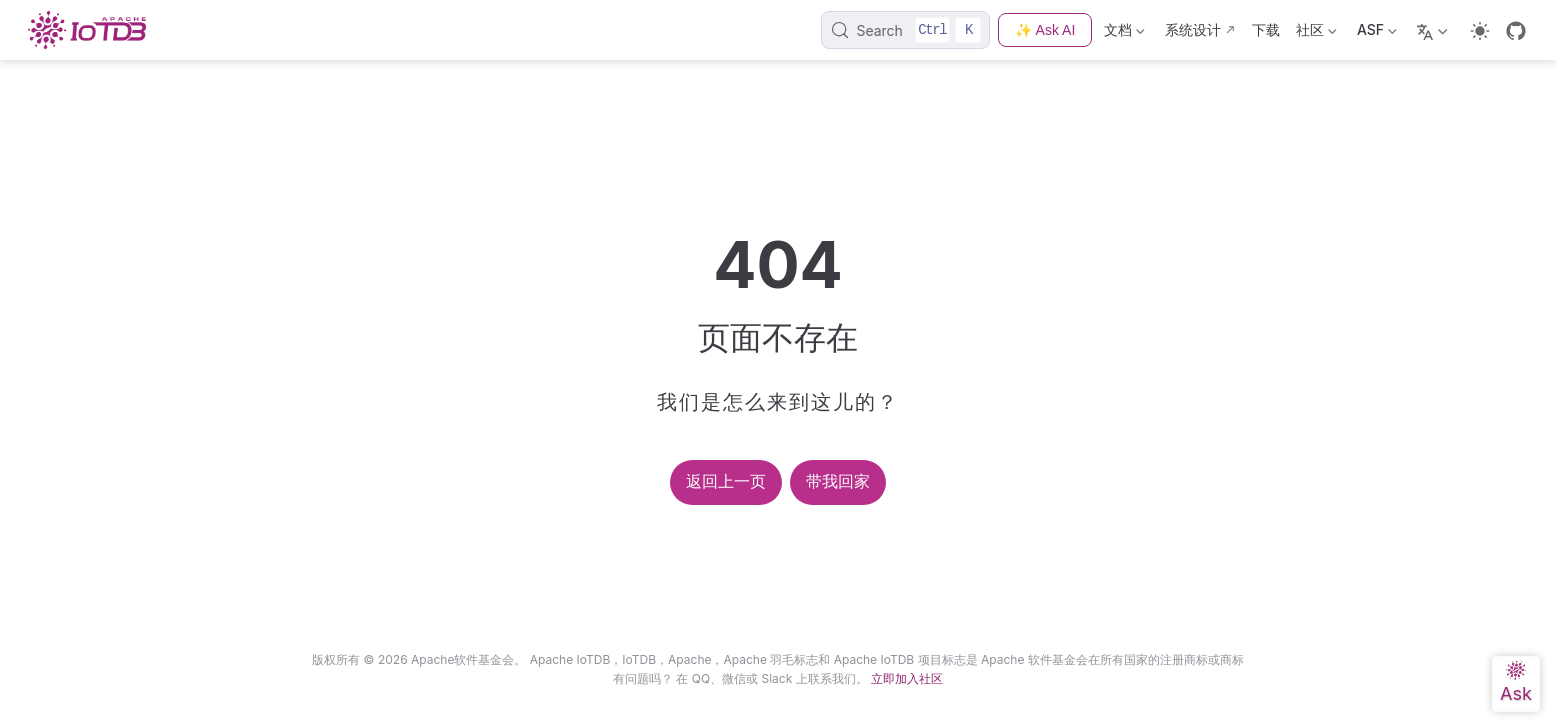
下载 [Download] (1266, 29)
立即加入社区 (907, 678)
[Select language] (1434, 30)
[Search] (905, 30)
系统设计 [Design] (1193, 29)
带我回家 (838, 481)
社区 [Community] (1316, 33)
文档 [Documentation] (1124, 33)
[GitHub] (1516, 31)
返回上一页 (726, 481)
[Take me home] (93, 30)
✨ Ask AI (1045, 30)
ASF (1377, 33)
